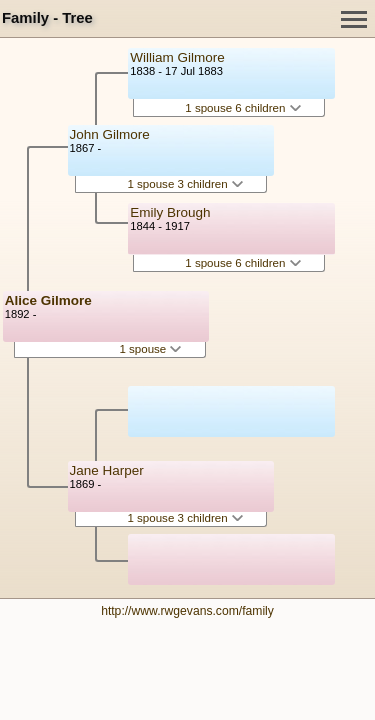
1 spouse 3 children (184, 184)
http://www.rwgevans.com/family (187, 611)
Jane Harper (107, 470)
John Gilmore (110, 134)
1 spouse (150, 349)
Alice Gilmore (48, 300)
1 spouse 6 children (242, 108)
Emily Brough (170, 212)
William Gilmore (177, 57)
